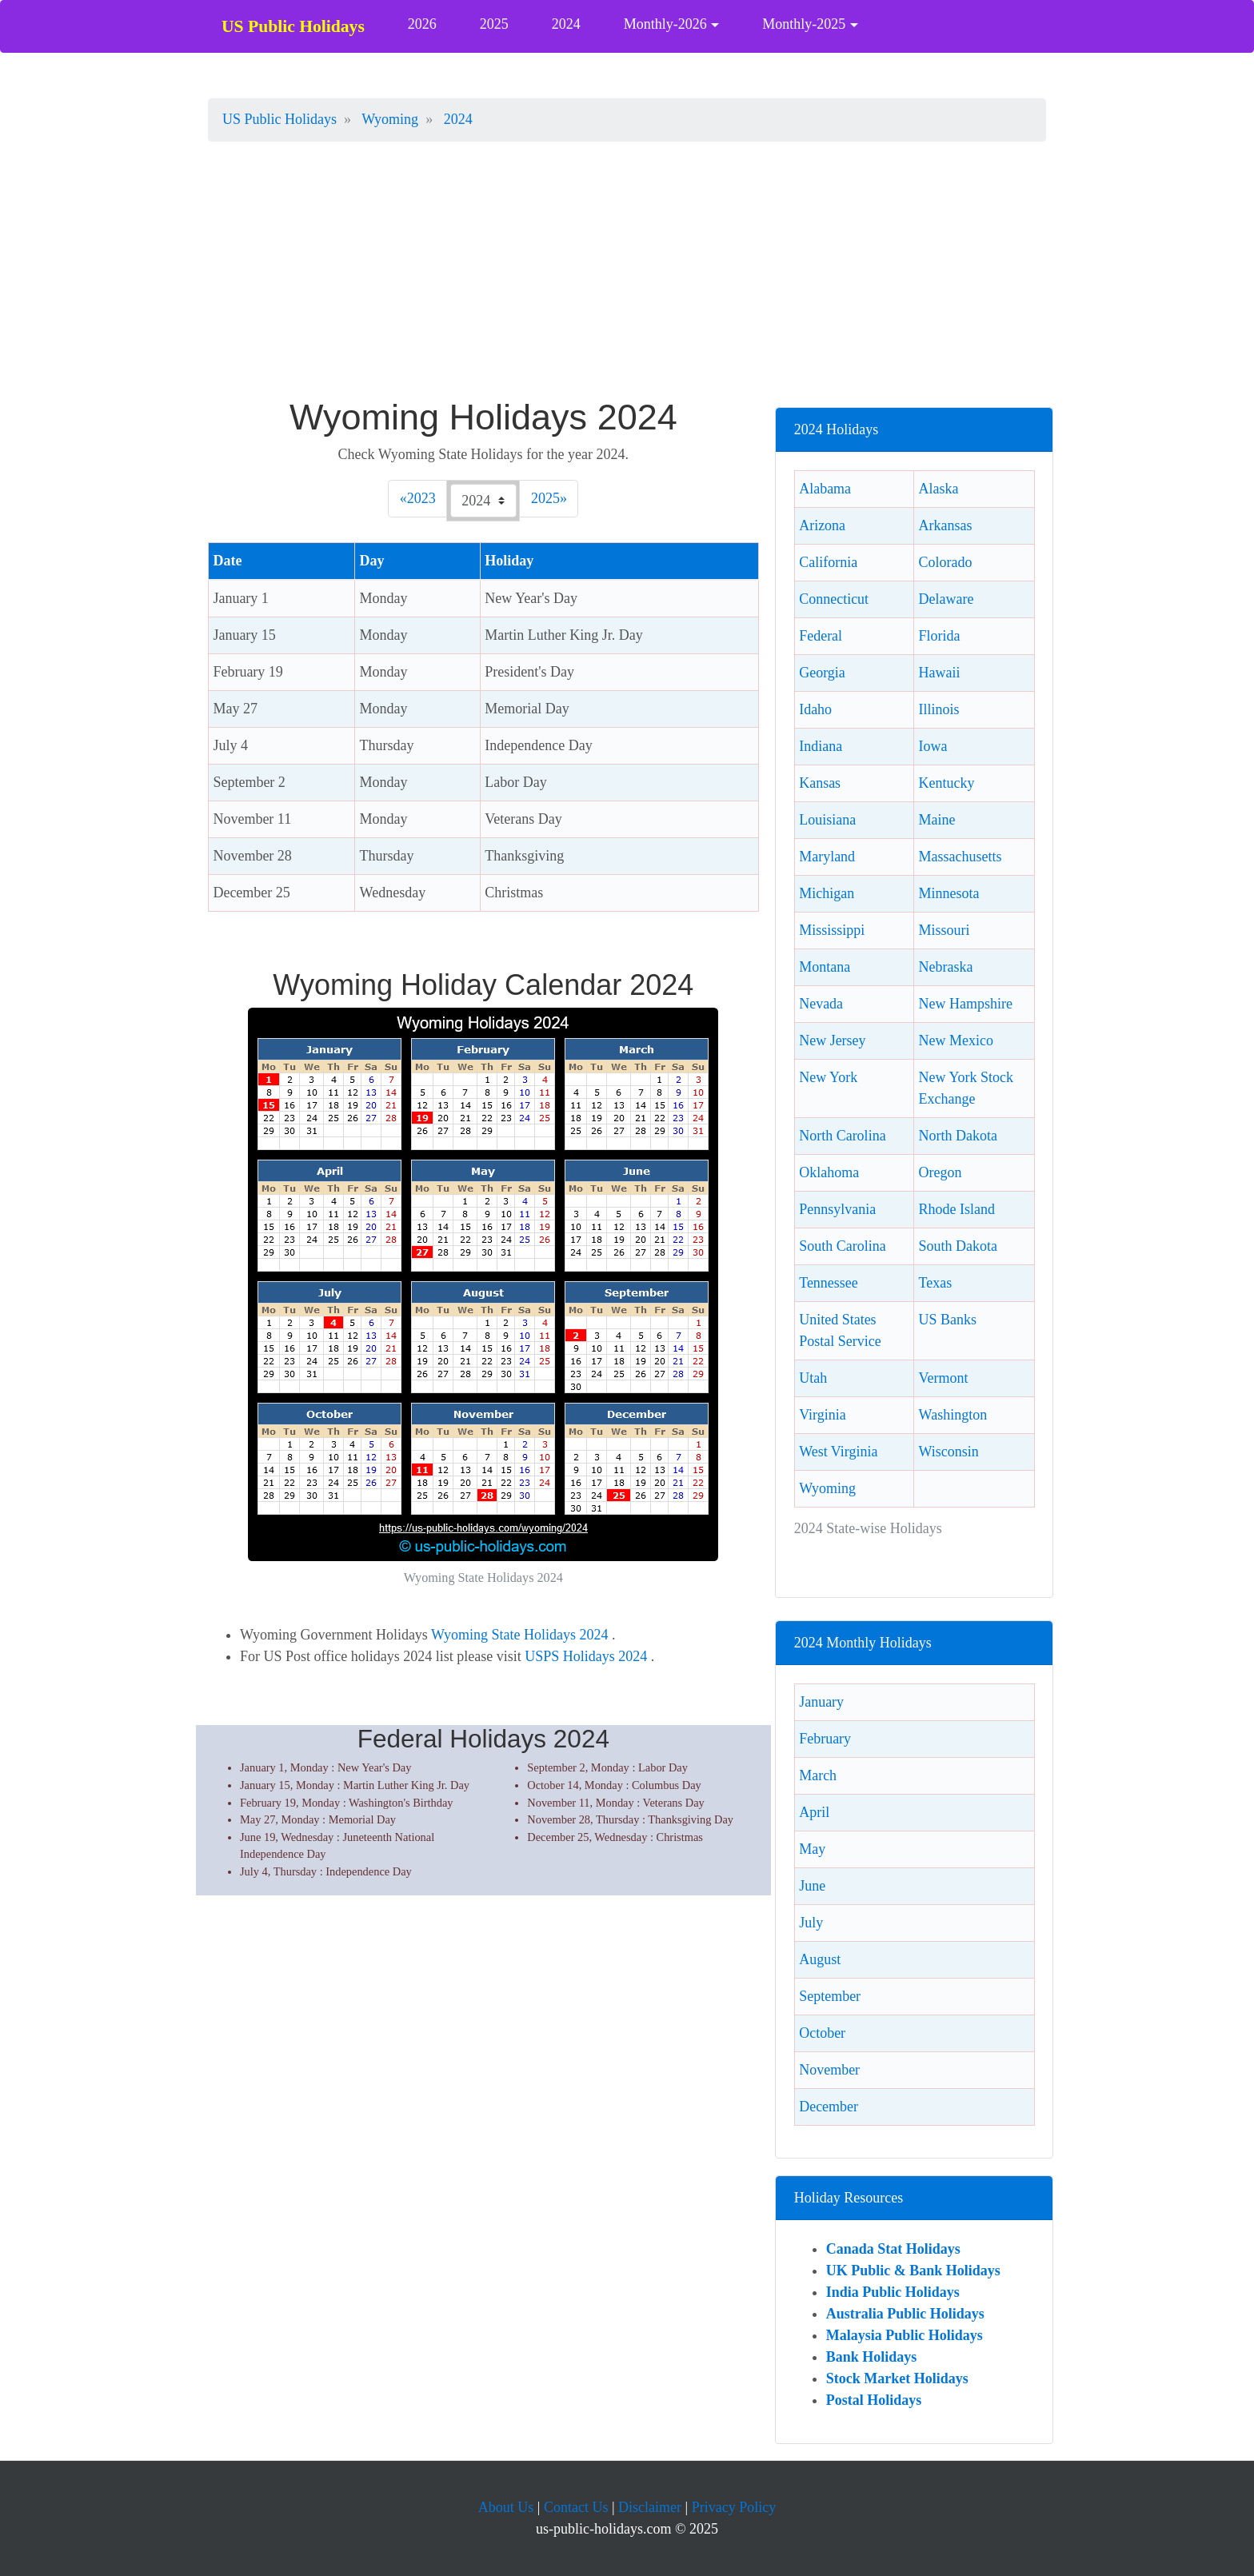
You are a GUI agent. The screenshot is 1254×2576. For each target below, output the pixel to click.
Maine (937, 820)
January (821, 1702)
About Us (506, 2507)
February (825, 1739)
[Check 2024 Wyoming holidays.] (483, 501)
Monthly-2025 (803, 24)
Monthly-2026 (665, 24)
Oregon (940, 1172)
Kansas (820, 783)
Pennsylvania (837, 1209)
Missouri (944, 930)
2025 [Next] (548, 496)
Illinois (939, 709)
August (820, 1959)
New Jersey (832, 1040)
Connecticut (834, 599)
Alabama (825, 489)
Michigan (826, 893)
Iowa (933, 746)
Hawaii (939, 673)
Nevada (821, 1004)
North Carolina (842, 1136)
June (812, 1886)
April (814, 1812)
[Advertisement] (627, 277)
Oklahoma (829, 1172)
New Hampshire (965, 1004)
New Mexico (956, 1040)
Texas (935, 1283)
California (828, 562)
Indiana (820, 746)
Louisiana (827, 820)
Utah (813, 1378)
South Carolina (842, 1246)
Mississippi (832, 930)
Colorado (945, 562)
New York (828, 1077)
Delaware (946, 599)
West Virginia (838, 1452)
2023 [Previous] (424, 496)
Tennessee (828, 1283)
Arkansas (945, 525)
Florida (939, 636)
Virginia (822, 1415)
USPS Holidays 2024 (588, 1656)
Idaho (815, 709)
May (812, 1849)
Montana (824, 967)
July (811, 1923)
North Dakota (958, 1136)
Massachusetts (960, 857)
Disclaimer (649, 2507)
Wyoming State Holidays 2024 (519, 1635)
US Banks (948, 1320)
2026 (422, 24)
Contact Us (576, 2507)
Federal (820, 636)
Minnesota (949, 893)
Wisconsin (949, 1452)
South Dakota (958, 1246)
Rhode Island (957, 1209)
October (822, 2033)
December (828, 2107)
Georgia (822, 673)
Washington (953, 1415)
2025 (494, 24)
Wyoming (827, 1488)
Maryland (827, 857)
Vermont (943, 1378)
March (818, 1775)
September (830, 1996)
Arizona (822, 525)
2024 (566, 24)
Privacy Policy (734, 2507)
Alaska (939, 489)
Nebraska (946, 967)
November (829, 2070)
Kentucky (947, 783)
